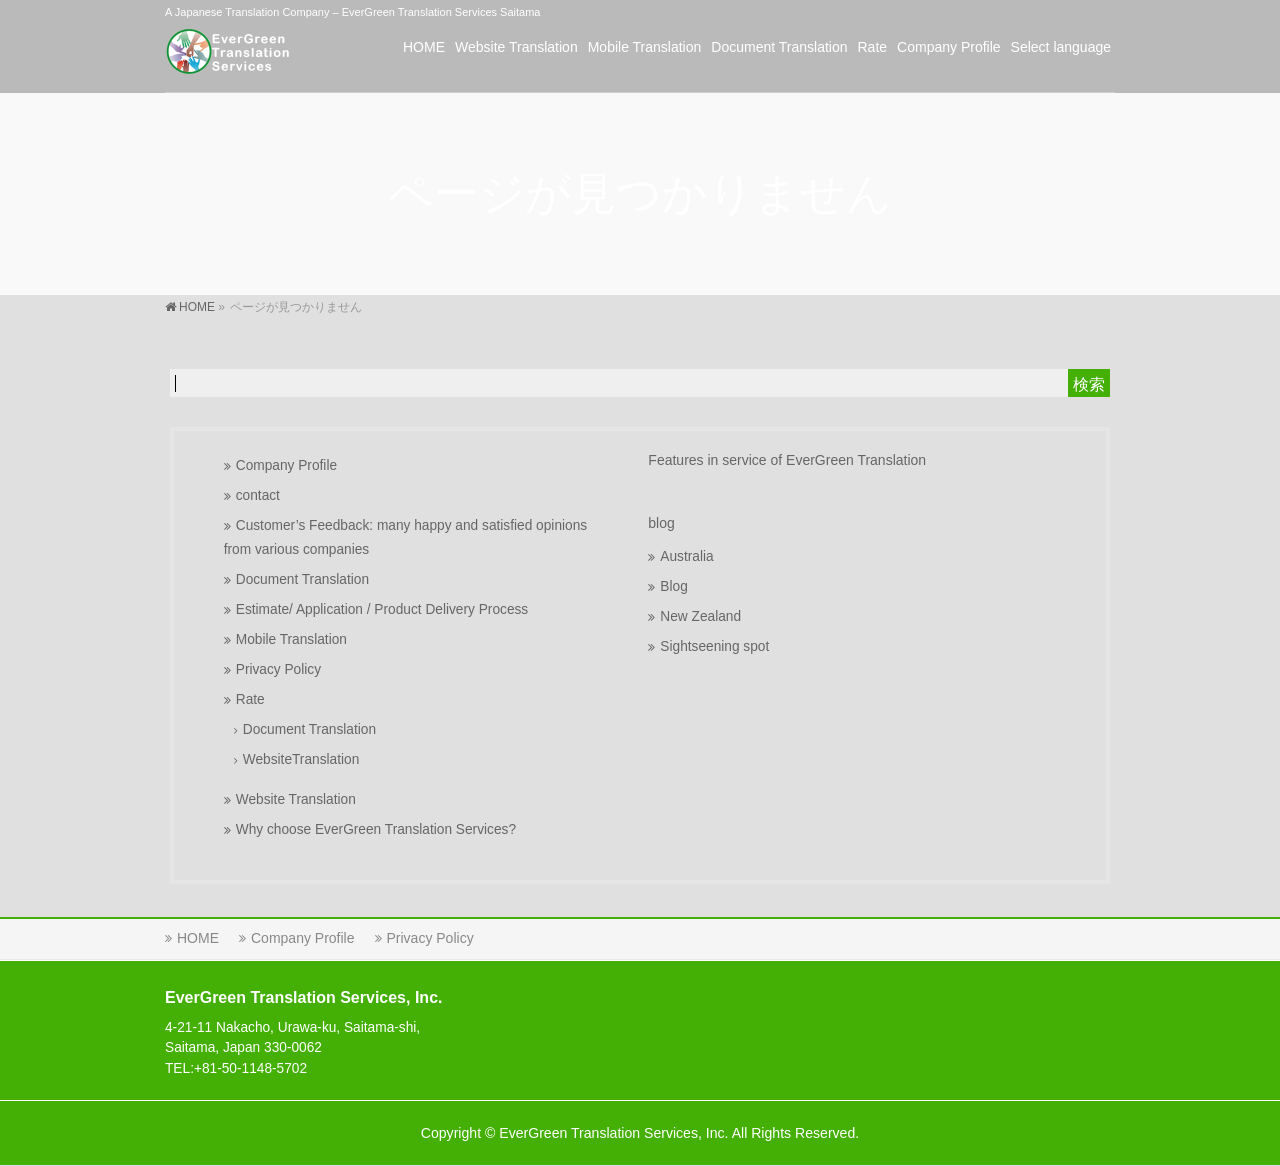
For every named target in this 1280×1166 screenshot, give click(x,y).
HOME (198, 938)
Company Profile (286, 465)
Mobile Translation (291, 639)
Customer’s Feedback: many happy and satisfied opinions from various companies (405, 537)
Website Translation (296, 799)
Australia (686, 556)
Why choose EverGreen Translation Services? (376, 829)
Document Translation (302, 579)
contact (258, 495)
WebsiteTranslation (301, 759)
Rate (250, 699)
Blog (673, 586)
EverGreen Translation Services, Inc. (613, 1133)
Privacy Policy (278, 669)
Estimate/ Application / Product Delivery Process (382, 609)
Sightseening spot (714, 646)
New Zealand (700, 616)
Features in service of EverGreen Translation (787, 460)
